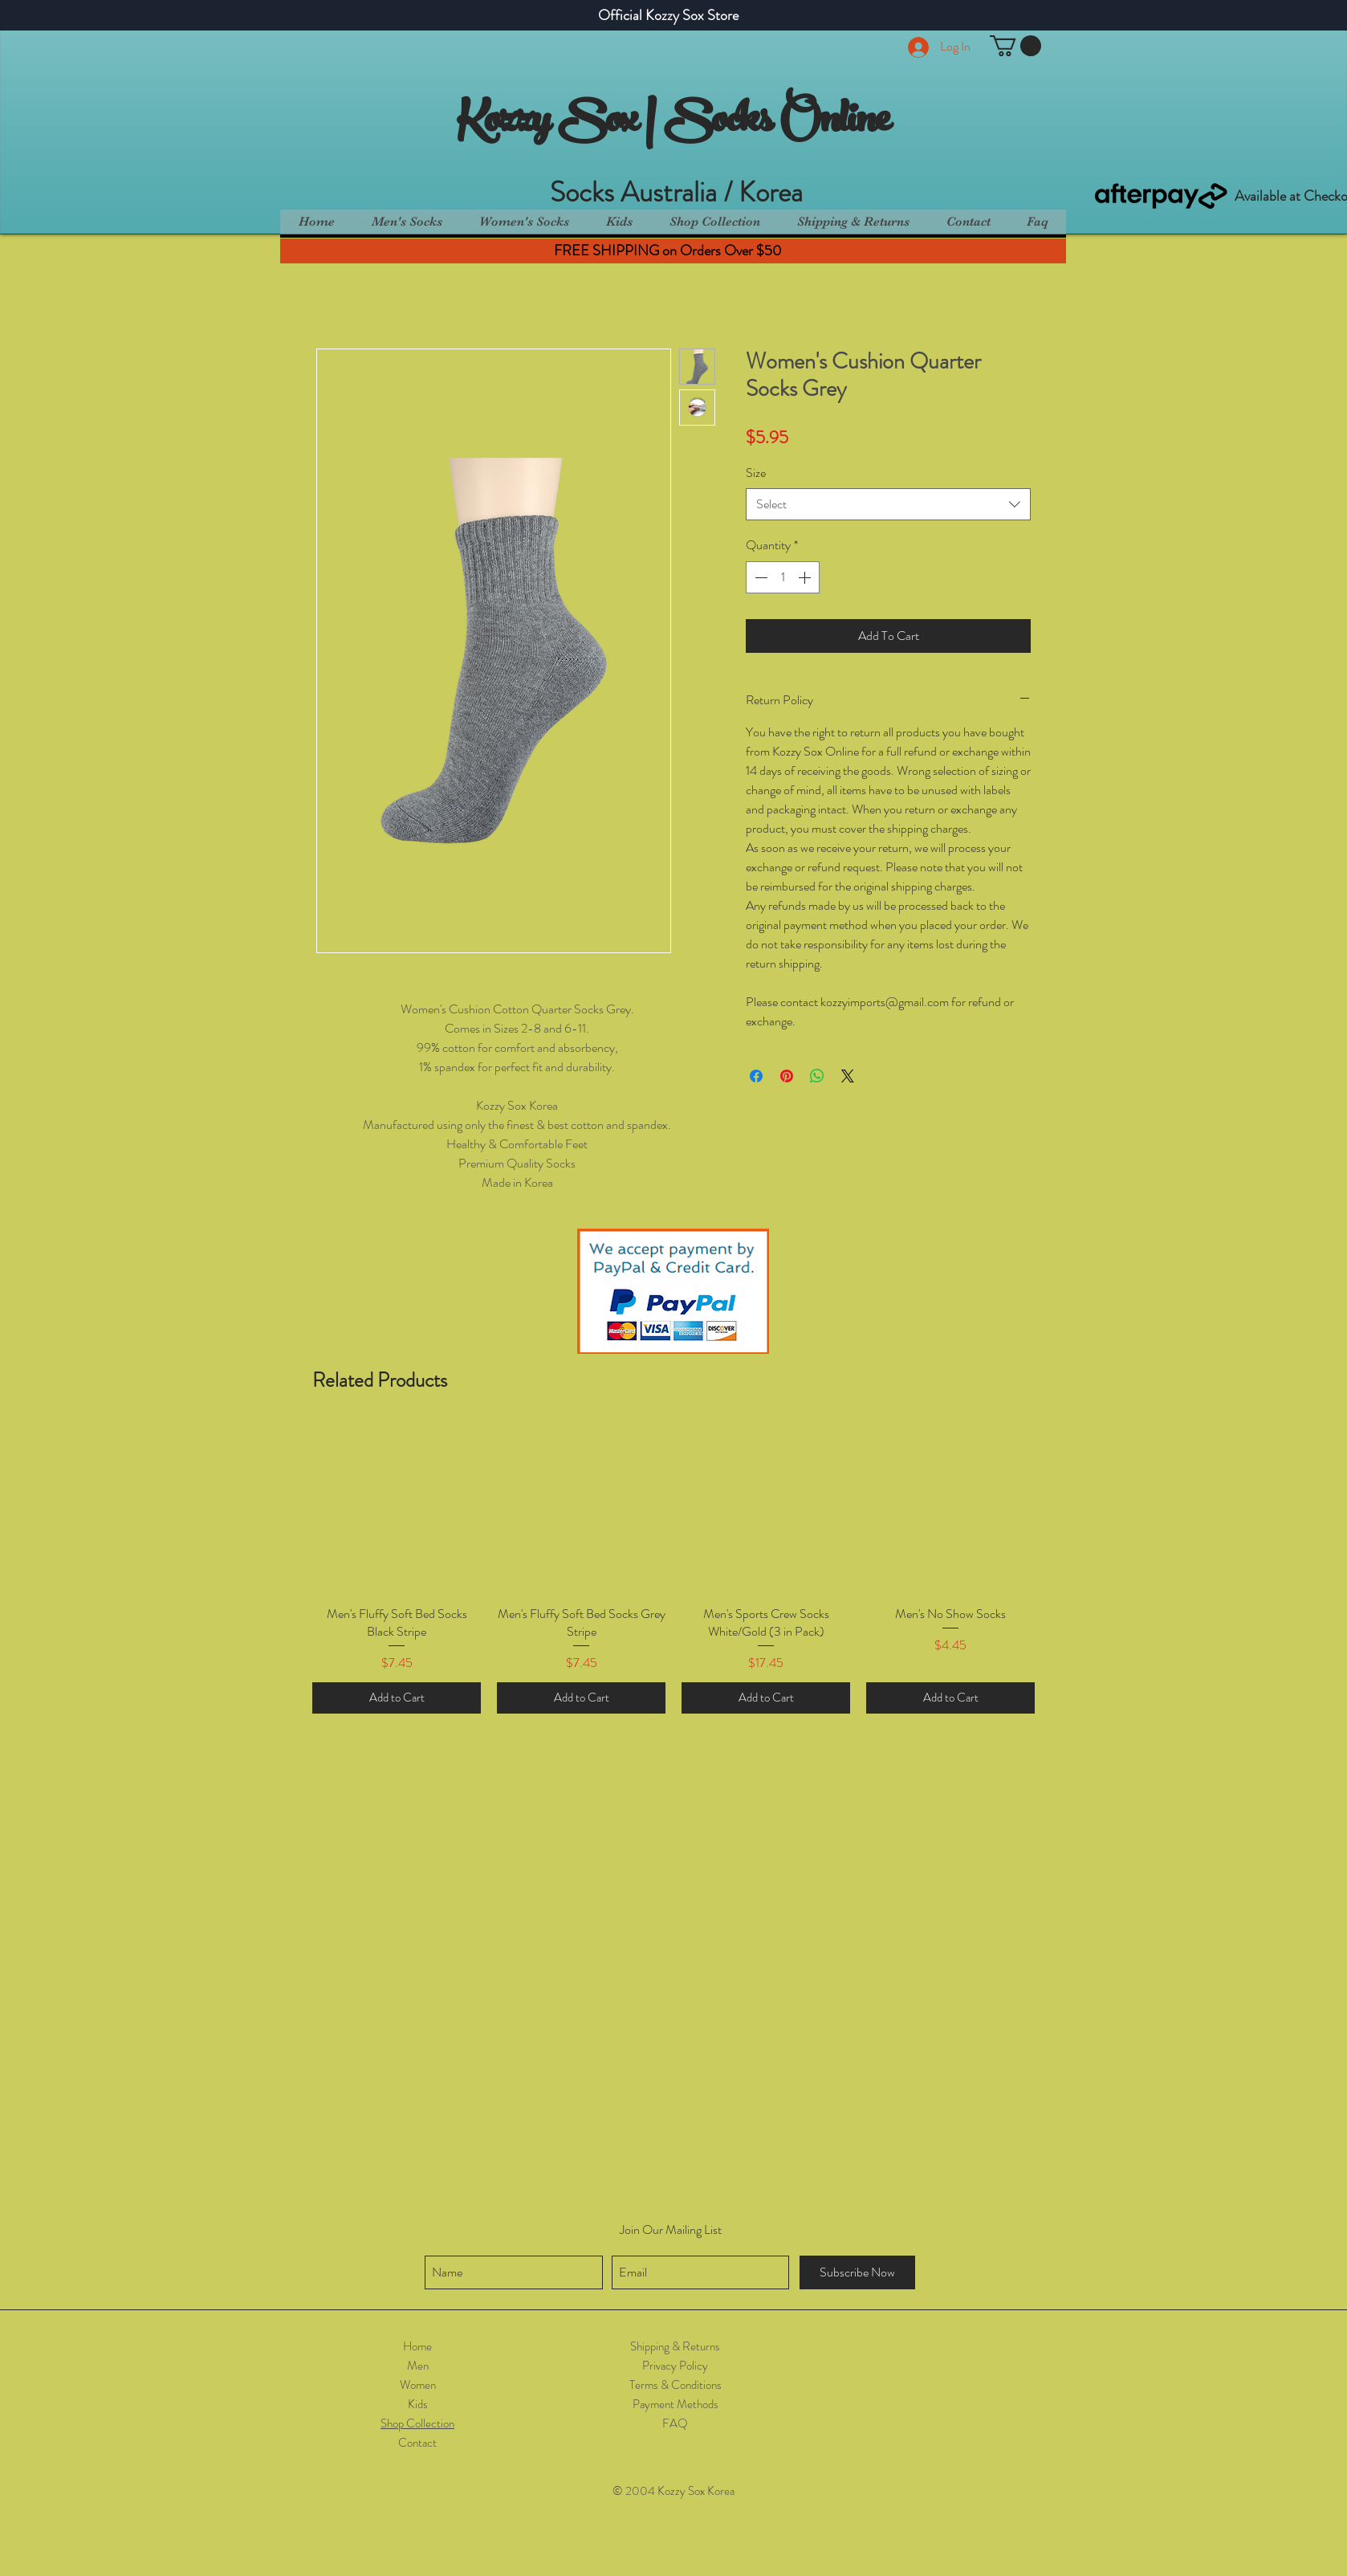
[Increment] (806, 577)
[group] (673, 1569)
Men (418, 2365)
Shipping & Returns (675, 2346)
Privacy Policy (675, 2365)
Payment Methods (675, 2404)
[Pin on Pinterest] (786, 1076)
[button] (1015, 45)
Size (756, 472)
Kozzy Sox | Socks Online (673, 124)
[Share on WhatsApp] (817, 1076)
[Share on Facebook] (756, 1076)
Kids (418, 2404)
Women (418, 2385)
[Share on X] (847, 1076)
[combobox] (888, 504)
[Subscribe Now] (857, 2272)
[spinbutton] (783, 577)
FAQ (675, 2423)
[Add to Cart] (396, 1698)
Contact (417, 2443)
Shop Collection (417, 2423)
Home (417, 2346)
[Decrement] (759, 577)
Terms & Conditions (675, 2385)
